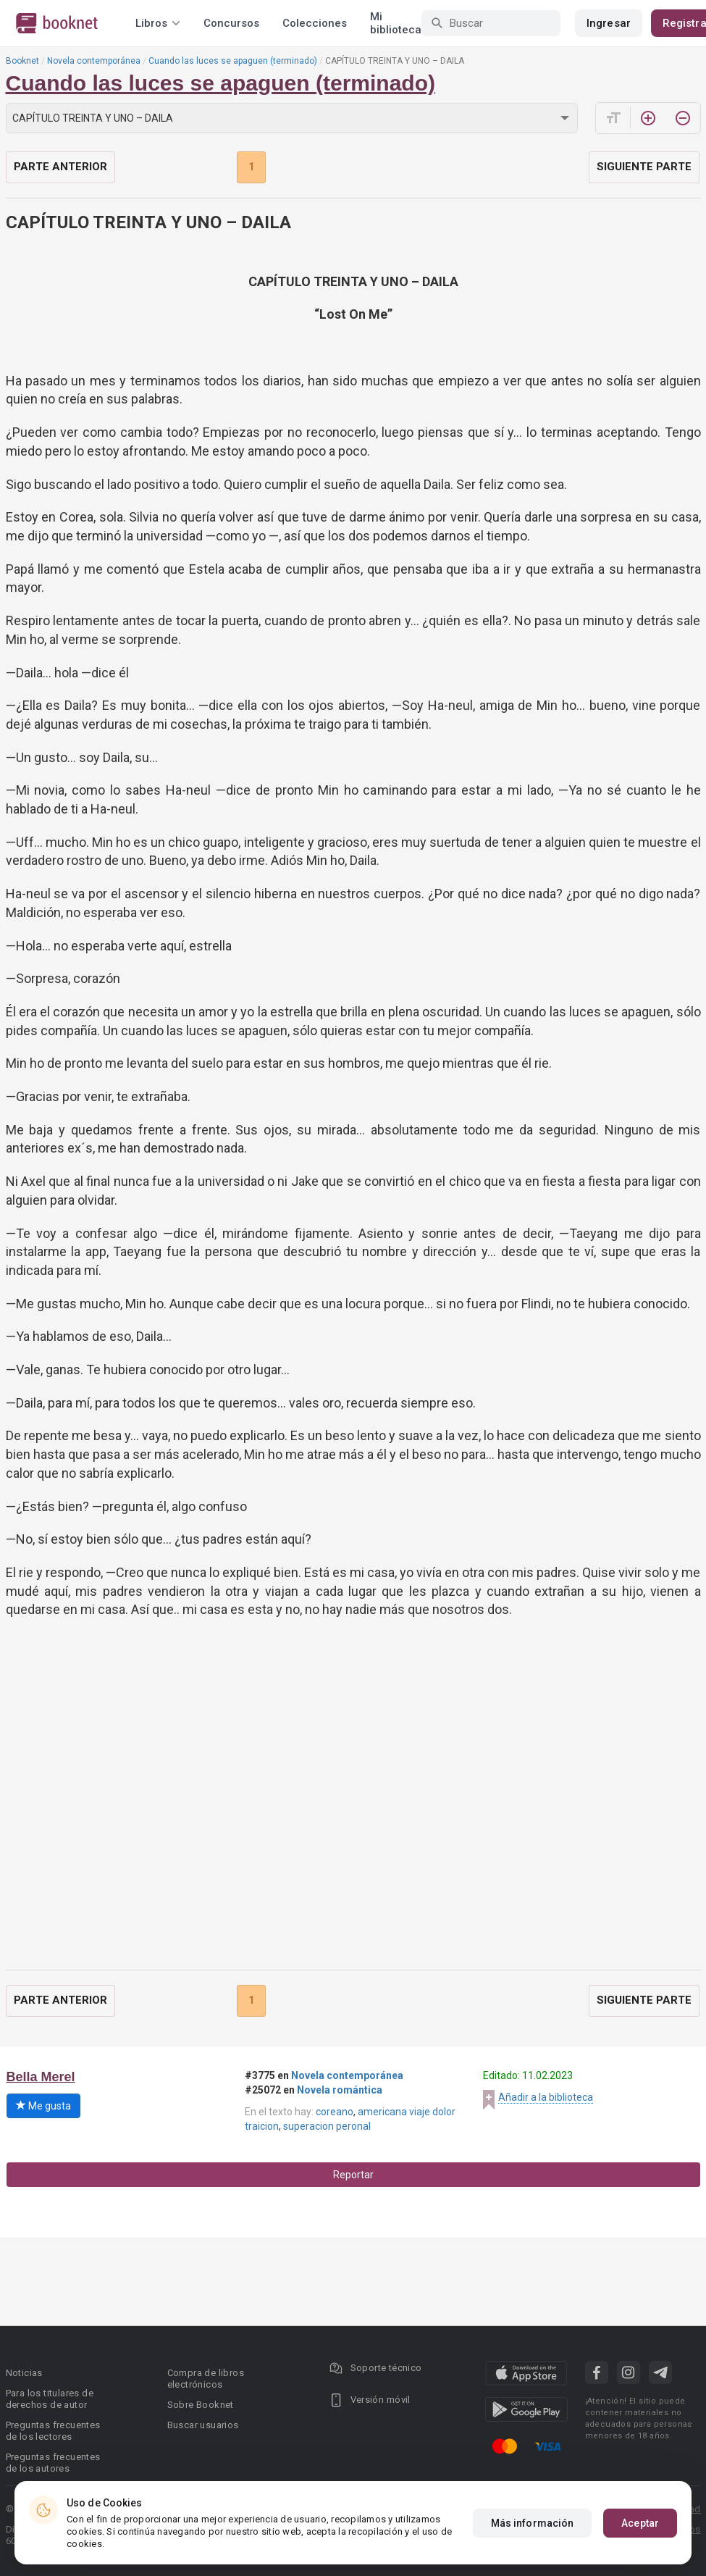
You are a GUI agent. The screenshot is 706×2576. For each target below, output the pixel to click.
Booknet (22, 61)
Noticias (24, 2372)
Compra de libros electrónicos (205, 2378)
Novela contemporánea (93, 61)
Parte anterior (60, 166)
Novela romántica (339, 2090)
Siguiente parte (644, 166)
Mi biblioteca (395, 23)
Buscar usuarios (203, 2425)
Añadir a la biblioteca (545, 2097)
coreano (334, 2111)
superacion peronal (327, 2126)
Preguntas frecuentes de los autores (53, 2462)
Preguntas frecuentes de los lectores (53, 2431)
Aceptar (640, 2523)
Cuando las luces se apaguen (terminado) (232, 61)
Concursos (231, 23)
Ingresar (609, 23)
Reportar (353, 2174)
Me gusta (43, 2106)
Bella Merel (41, 2077)
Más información (532, 2523)
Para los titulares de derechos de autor (49, 2399)
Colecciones (314, 23)
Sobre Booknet (200, 2404)
